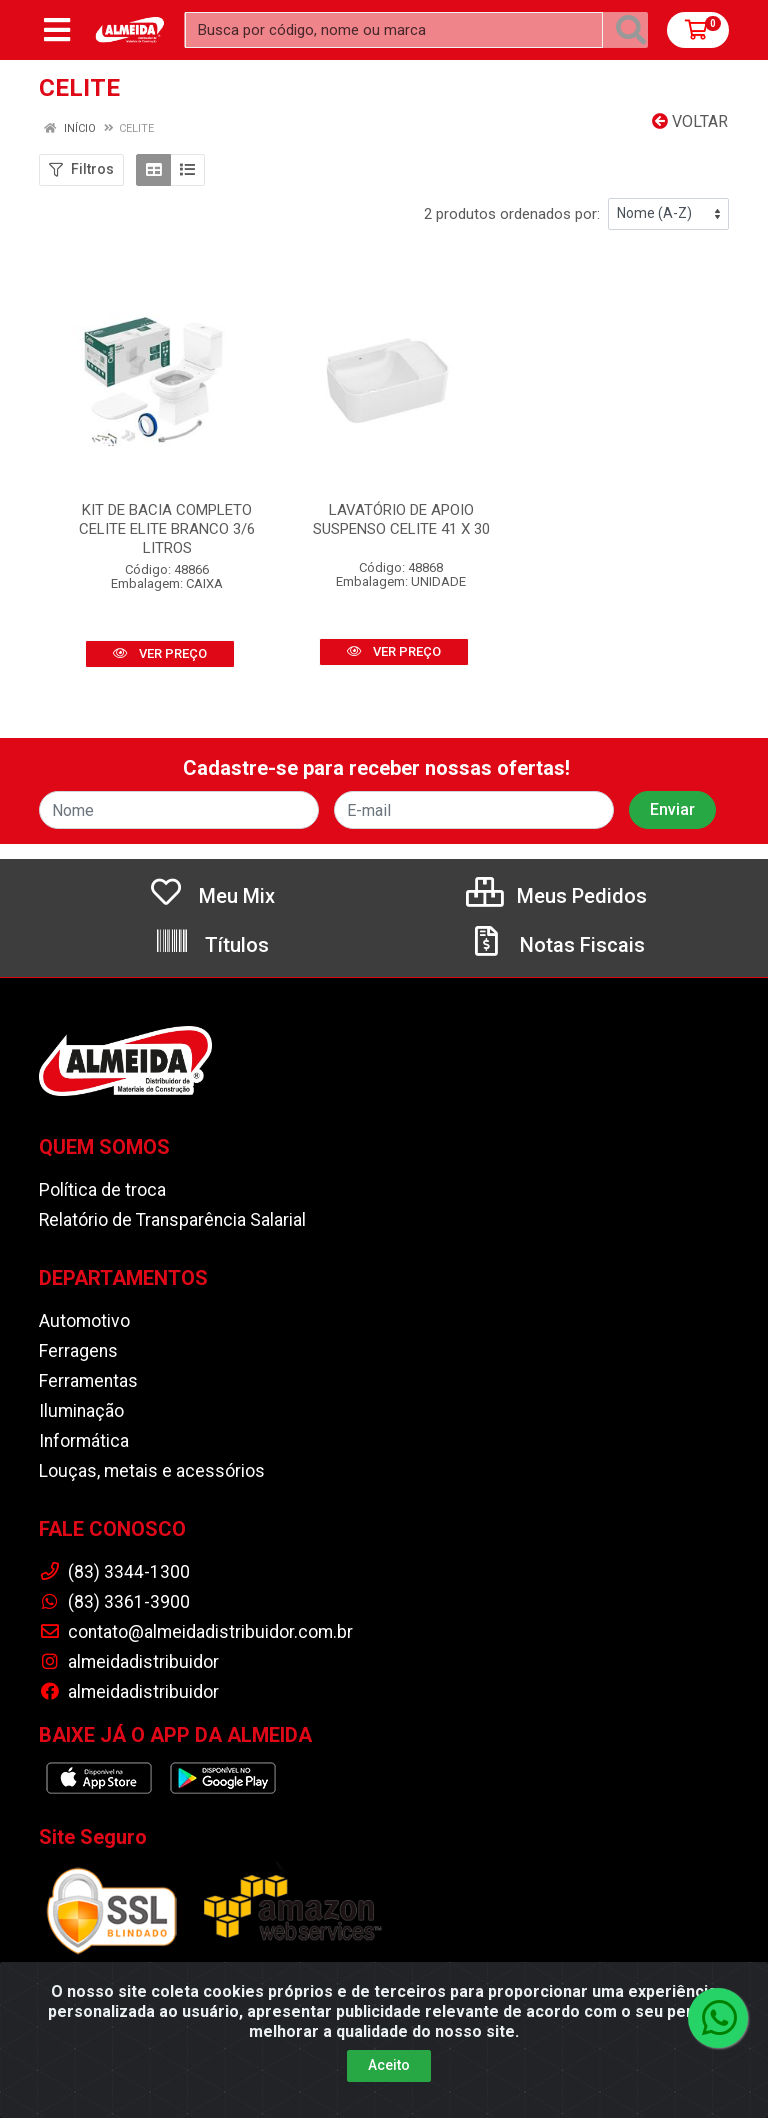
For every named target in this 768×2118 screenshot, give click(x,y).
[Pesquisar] (631, 30)
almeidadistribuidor (129, 1662)
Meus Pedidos (556, 896)
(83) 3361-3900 (114, 1602)
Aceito (389, 2085)
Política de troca (102, 1190)
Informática (84, 1441)
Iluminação (81, 1411)
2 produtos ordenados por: (512, 214)
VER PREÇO (160, 653)
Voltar (690, 121)
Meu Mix (211, 896)
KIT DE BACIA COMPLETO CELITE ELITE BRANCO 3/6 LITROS (167, 529)
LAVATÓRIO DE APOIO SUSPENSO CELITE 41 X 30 (401, 519)
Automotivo (84, 1321)
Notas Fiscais (557, 945)
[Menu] (57, 30)
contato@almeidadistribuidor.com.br (196, 1632)
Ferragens (78, 1351)
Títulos (211, 945)
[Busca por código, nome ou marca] (394, 30)
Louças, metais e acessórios (152, 1471)
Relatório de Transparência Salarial (172, 1220)
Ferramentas (88, 1381)
